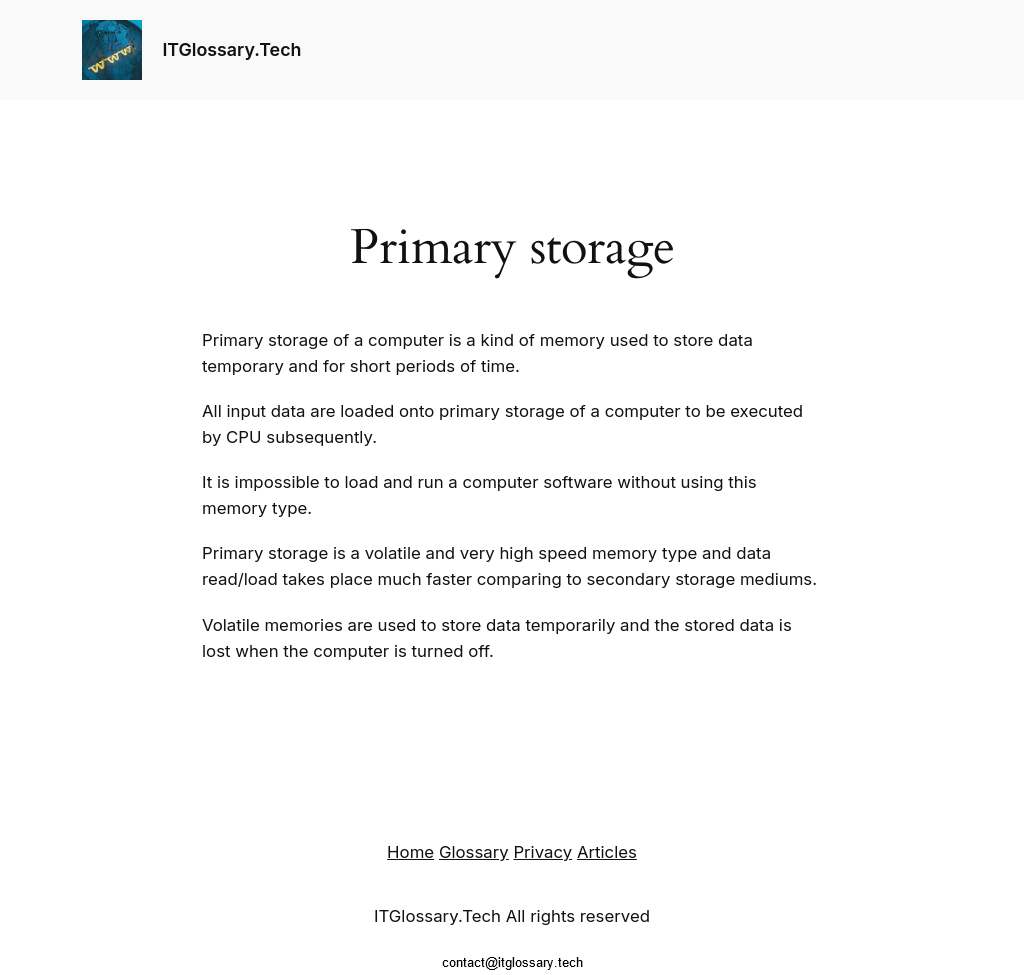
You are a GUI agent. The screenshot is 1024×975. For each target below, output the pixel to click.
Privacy (542, 852)
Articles (607, 852)
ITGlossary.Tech (231, 49)
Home (410, 852)
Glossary (474, 852)
